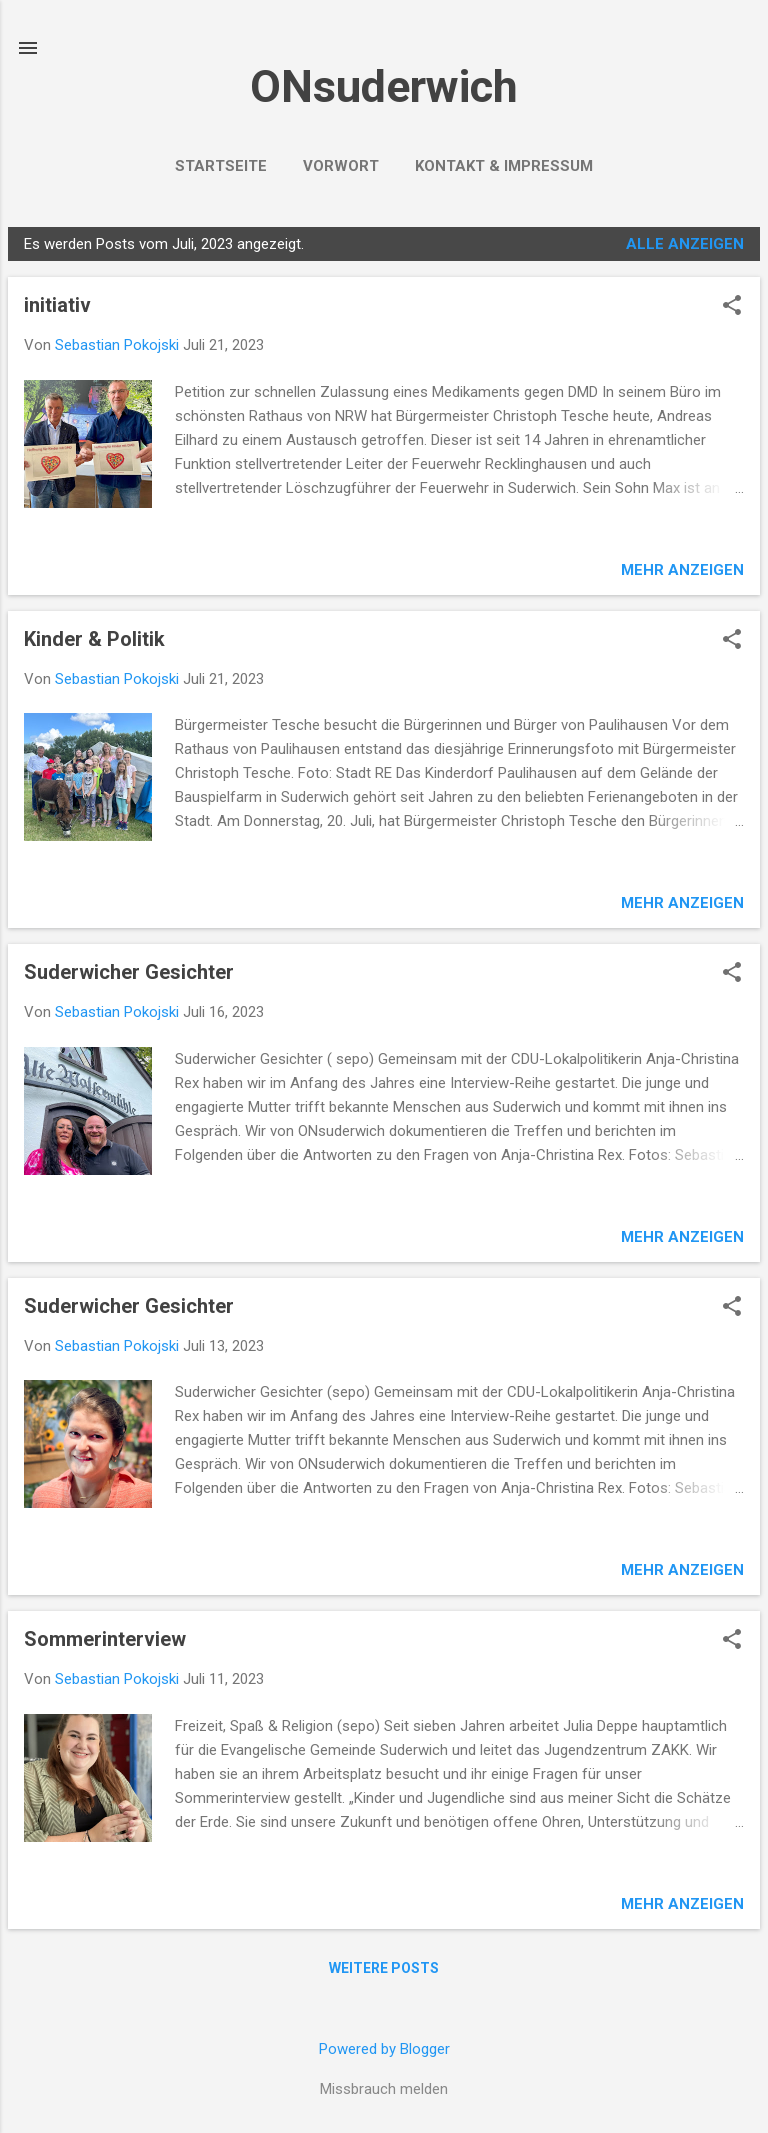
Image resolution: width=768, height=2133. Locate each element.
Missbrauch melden (384, 2089)
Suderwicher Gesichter (129, 972)
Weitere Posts (384, 1968)
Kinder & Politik (94, 639)
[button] (732, 307)
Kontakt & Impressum (504, 166)
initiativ (57, 305)
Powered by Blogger (384, 2049)
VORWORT (341, 166)
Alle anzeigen (685, 244)
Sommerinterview (105, 1639)
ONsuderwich (384, 86)
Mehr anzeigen (682, 570)
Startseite (221, 166)
